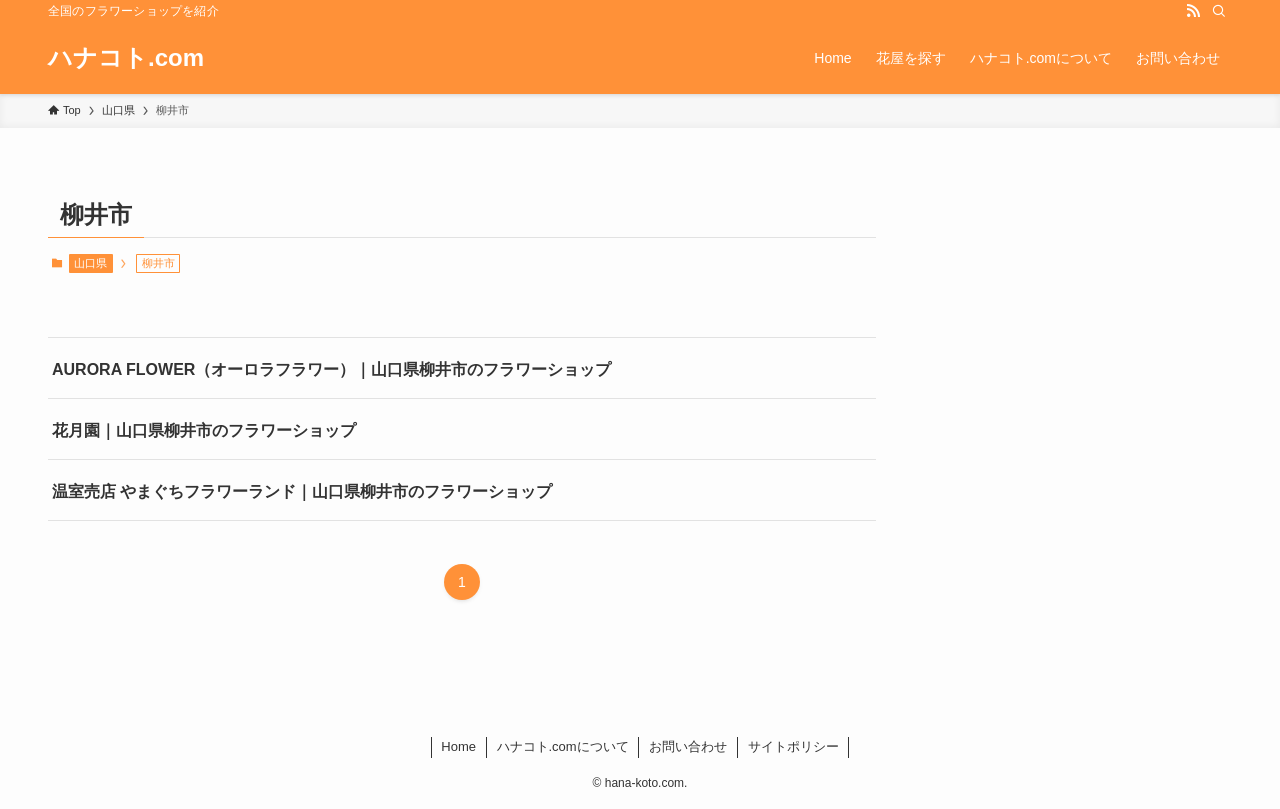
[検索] (1219, 11)
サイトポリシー (793, 746)
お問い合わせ (688, 746)
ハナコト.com (126, 58)
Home (458, 746)
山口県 (90, 263)
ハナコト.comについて (563, 746)
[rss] (1193, 11)
